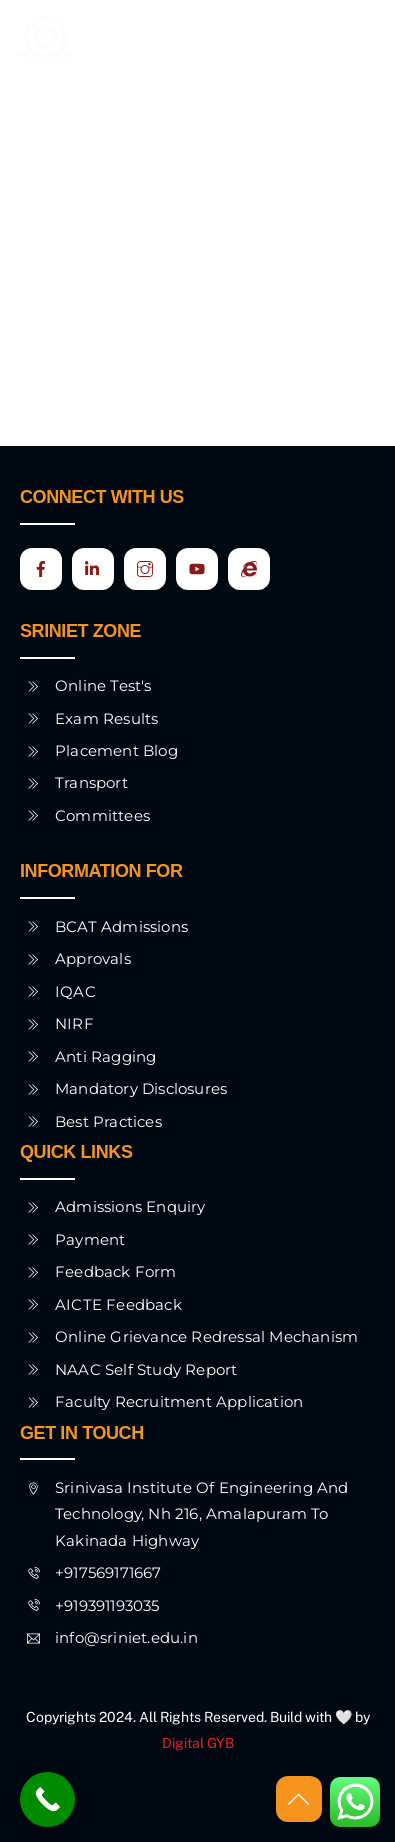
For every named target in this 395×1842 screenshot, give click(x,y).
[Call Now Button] (47, 1799)
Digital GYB (198, 1743)
